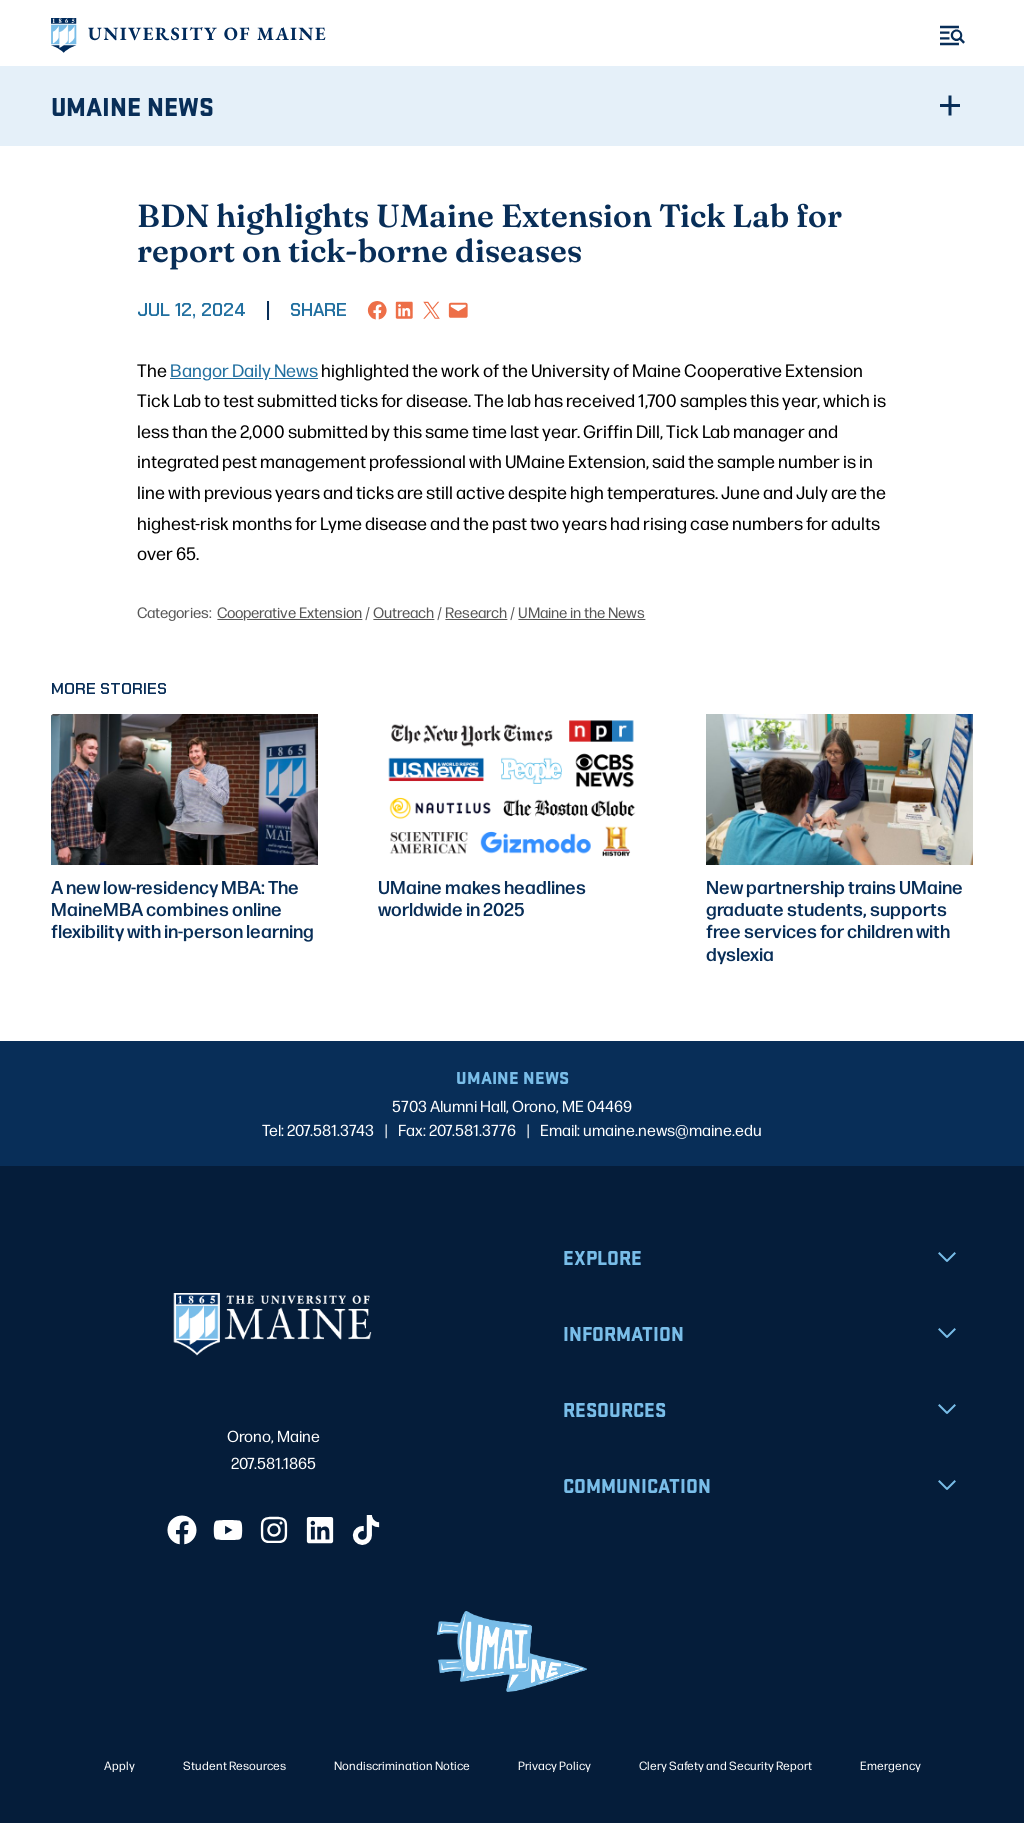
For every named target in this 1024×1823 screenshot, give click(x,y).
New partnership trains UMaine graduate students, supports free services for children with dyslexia (834, 919)
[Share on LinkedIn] (404, 310)
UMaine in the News (581, 611)
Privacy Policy (554, 1765)
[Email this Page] (458, 310)
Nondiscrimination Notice (402, 1765)
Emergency (890, 1765)
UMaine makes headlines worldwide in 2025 (482, 897)
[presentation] (184, 789)
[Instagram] (274, 1530)
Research (476, 611)
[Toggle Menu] (952, 35)
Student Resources (234, 1765)
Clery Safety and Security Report (725, 1765)
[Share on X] (431, 310)
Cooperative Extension (289, 611)
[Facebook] (182, 1530)
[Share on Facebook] (377, 310)
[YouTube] (228, 1530)
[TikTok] (366, 1530)
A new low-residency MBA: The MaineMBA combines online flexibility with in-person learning (182, 908)
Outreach (403, 611)
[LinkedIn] (320, 1530)
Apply (119, 1765)
